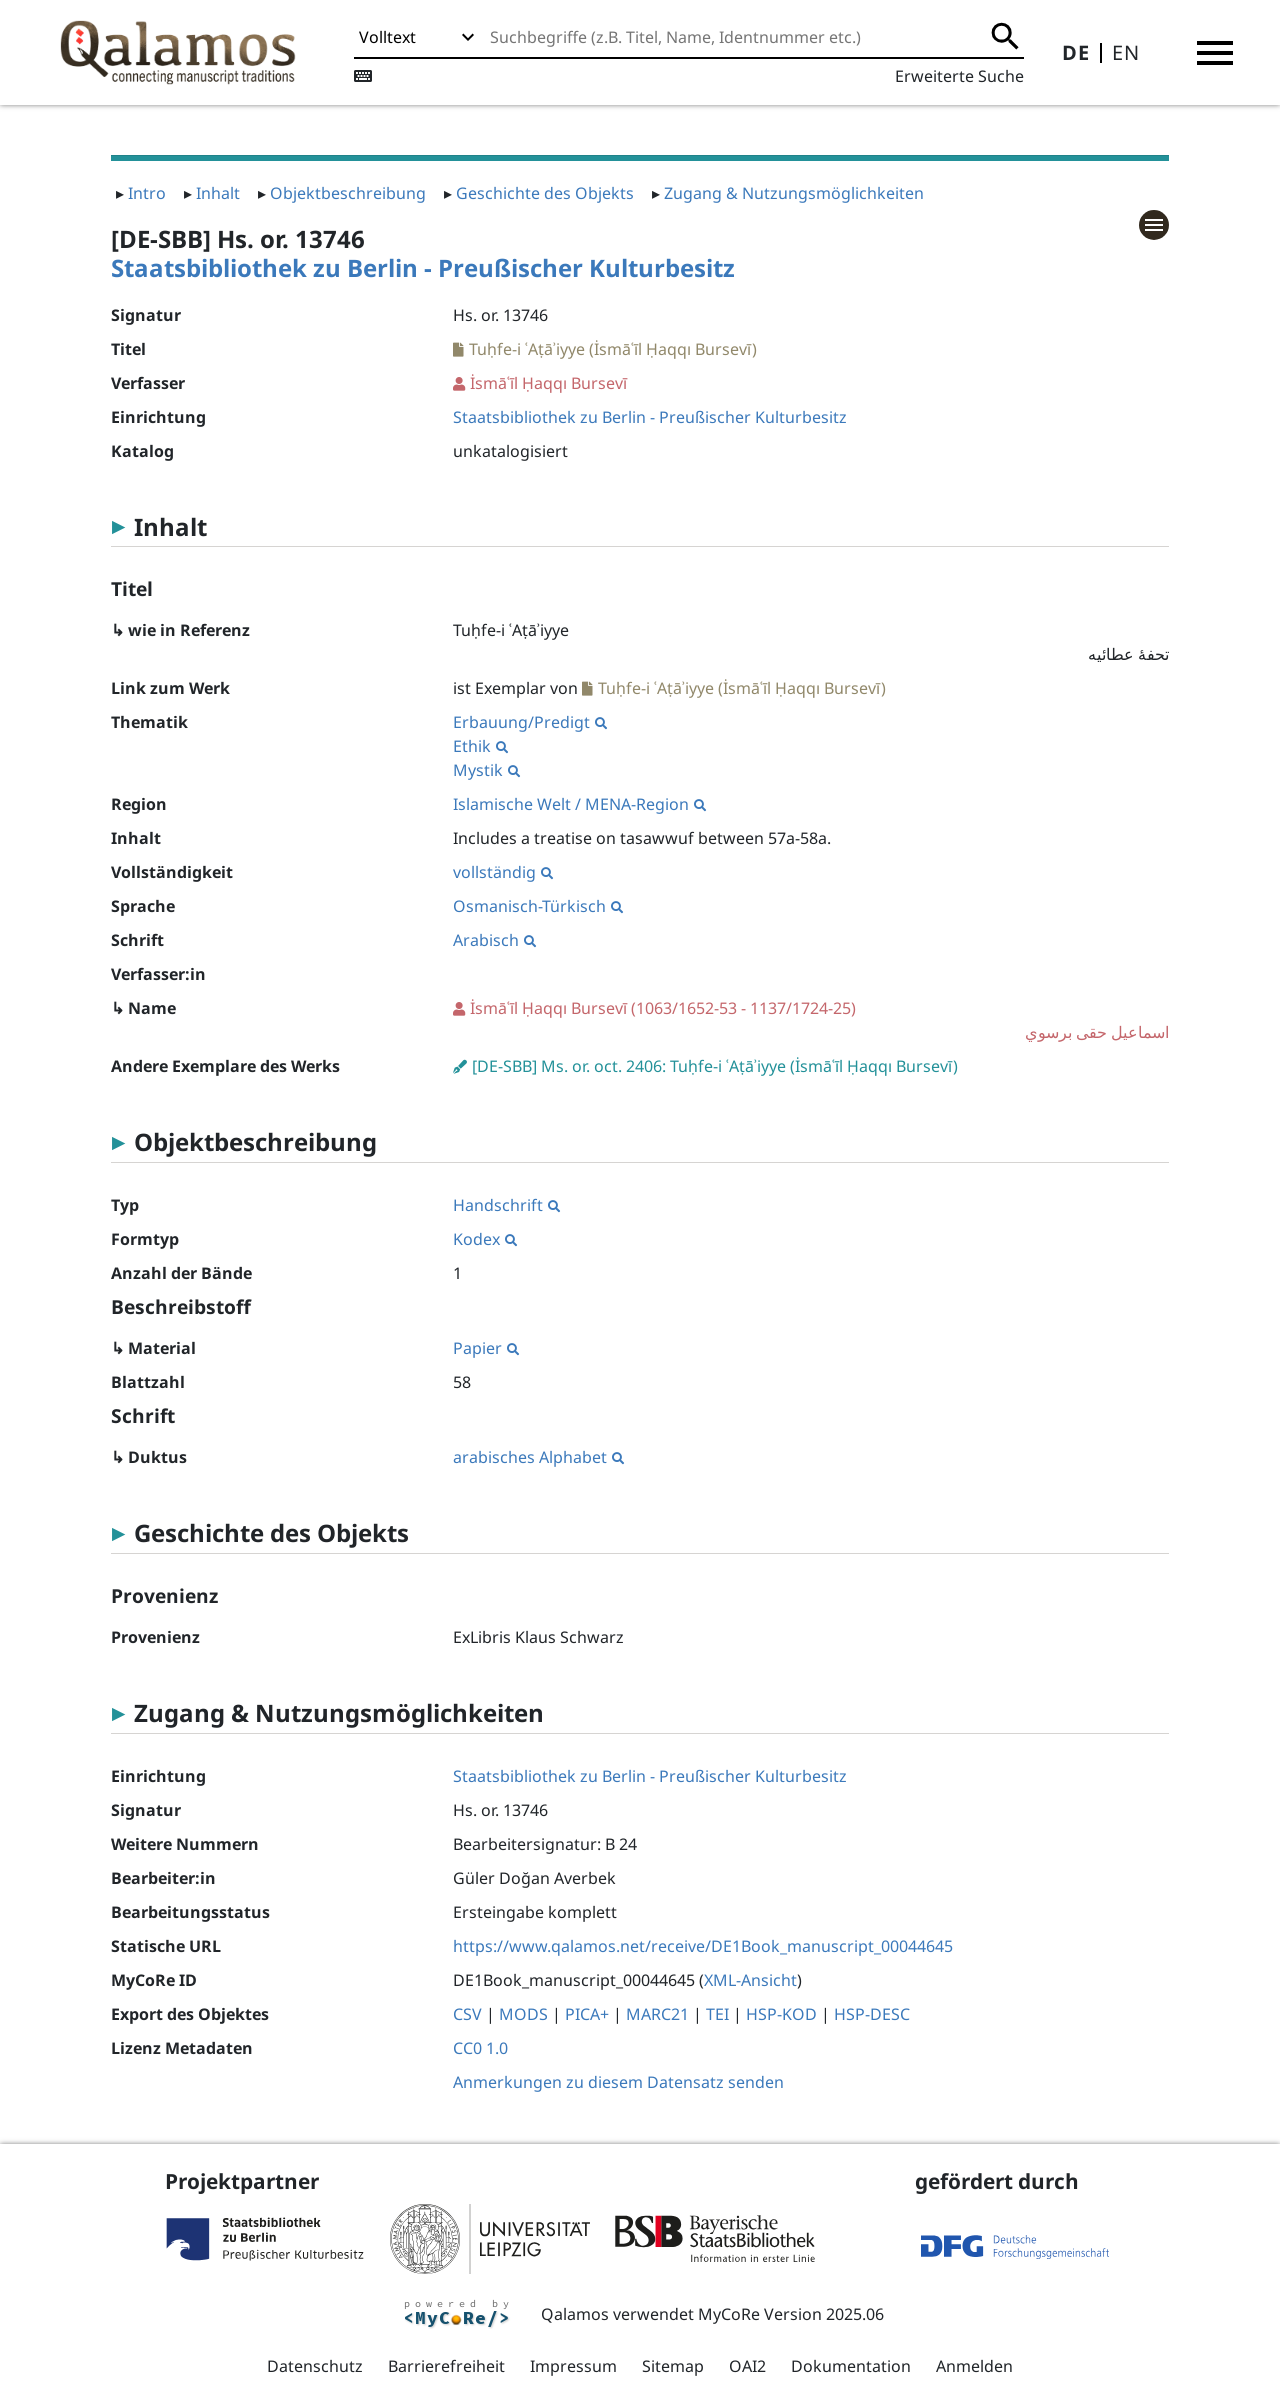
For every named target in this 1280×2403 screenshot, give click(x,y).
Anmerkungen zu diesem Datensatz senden (618, 2082)
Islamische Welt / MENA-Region (579, 804)
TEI (717, 2014)
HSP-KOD (781, 2014)
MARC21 (657, 2014)
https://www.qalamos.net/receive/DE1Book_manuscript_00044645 (703, 1946)
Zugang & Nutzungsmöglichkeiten (794, 193)
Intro (147, 193)
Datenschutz (315, 2366)
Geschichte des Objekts (545, 193)
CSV (467, 2014)
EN (1126, 52)
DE (1076, 52)
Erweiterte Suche (959, 76)
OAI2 (747, 2366)
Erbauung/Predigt (530, 722)
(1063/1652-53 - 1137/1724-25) (811, 1020)
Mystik (486, 770)
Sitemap (673, 2366)
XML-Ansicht (750, 1980)
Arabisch (494, 940)
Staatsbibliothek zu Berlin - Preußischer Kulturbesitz (423, 267)
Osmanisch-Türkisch (538, 906)
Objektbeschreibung (348, 193)
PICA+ (587, 2014)
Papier (486, 1348)
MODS (523, 2014)
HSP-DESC (872, 2014)
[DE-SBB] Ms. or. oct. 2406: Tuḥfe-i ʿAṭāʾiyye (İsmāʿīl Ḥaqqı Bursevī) (715, 1066)
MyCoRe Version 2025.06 (791, 2314)
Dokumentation (851, 2366)
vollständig (503, 872)
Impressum (573, 2366)
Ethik (480, 746)
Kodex (485, 1239)
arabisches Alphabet (538, 1457)
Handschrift (506, 1205)
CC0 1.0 (480, 2048)
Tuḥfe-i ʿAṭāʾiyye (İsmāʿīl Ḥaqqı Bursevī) (613, 349)
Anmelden (974, 2366)
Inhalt (218, 193)
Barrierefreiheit (446, 2366)
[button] (1215, 53)
